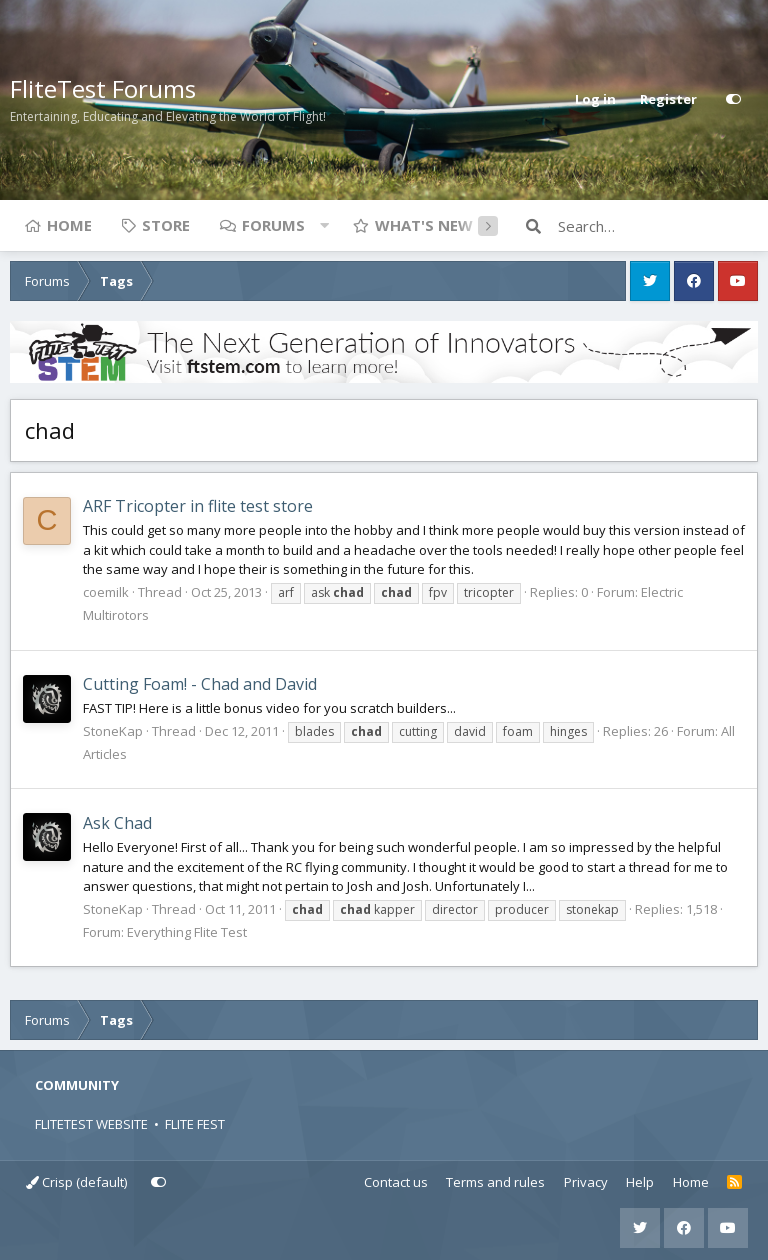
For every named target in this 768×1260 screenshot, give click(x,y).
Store (166, 225)
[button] (324, 225)
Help (640, 1182)
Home (69, 225)
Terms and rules (495, 1182)
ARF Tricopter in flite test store (198, 506)
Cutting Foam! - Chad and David (200, 684)
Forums (273, 225)
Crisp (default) (76, 1182)
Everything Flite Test (187, 932)
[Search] (658, 226)
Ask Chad (117, 823)
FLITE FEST (195, 1124)
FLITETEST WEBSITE (91, 1124)
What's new (424, 225)
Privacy (586, 1182)
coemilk (106, 592)
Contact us (396, 1182)
